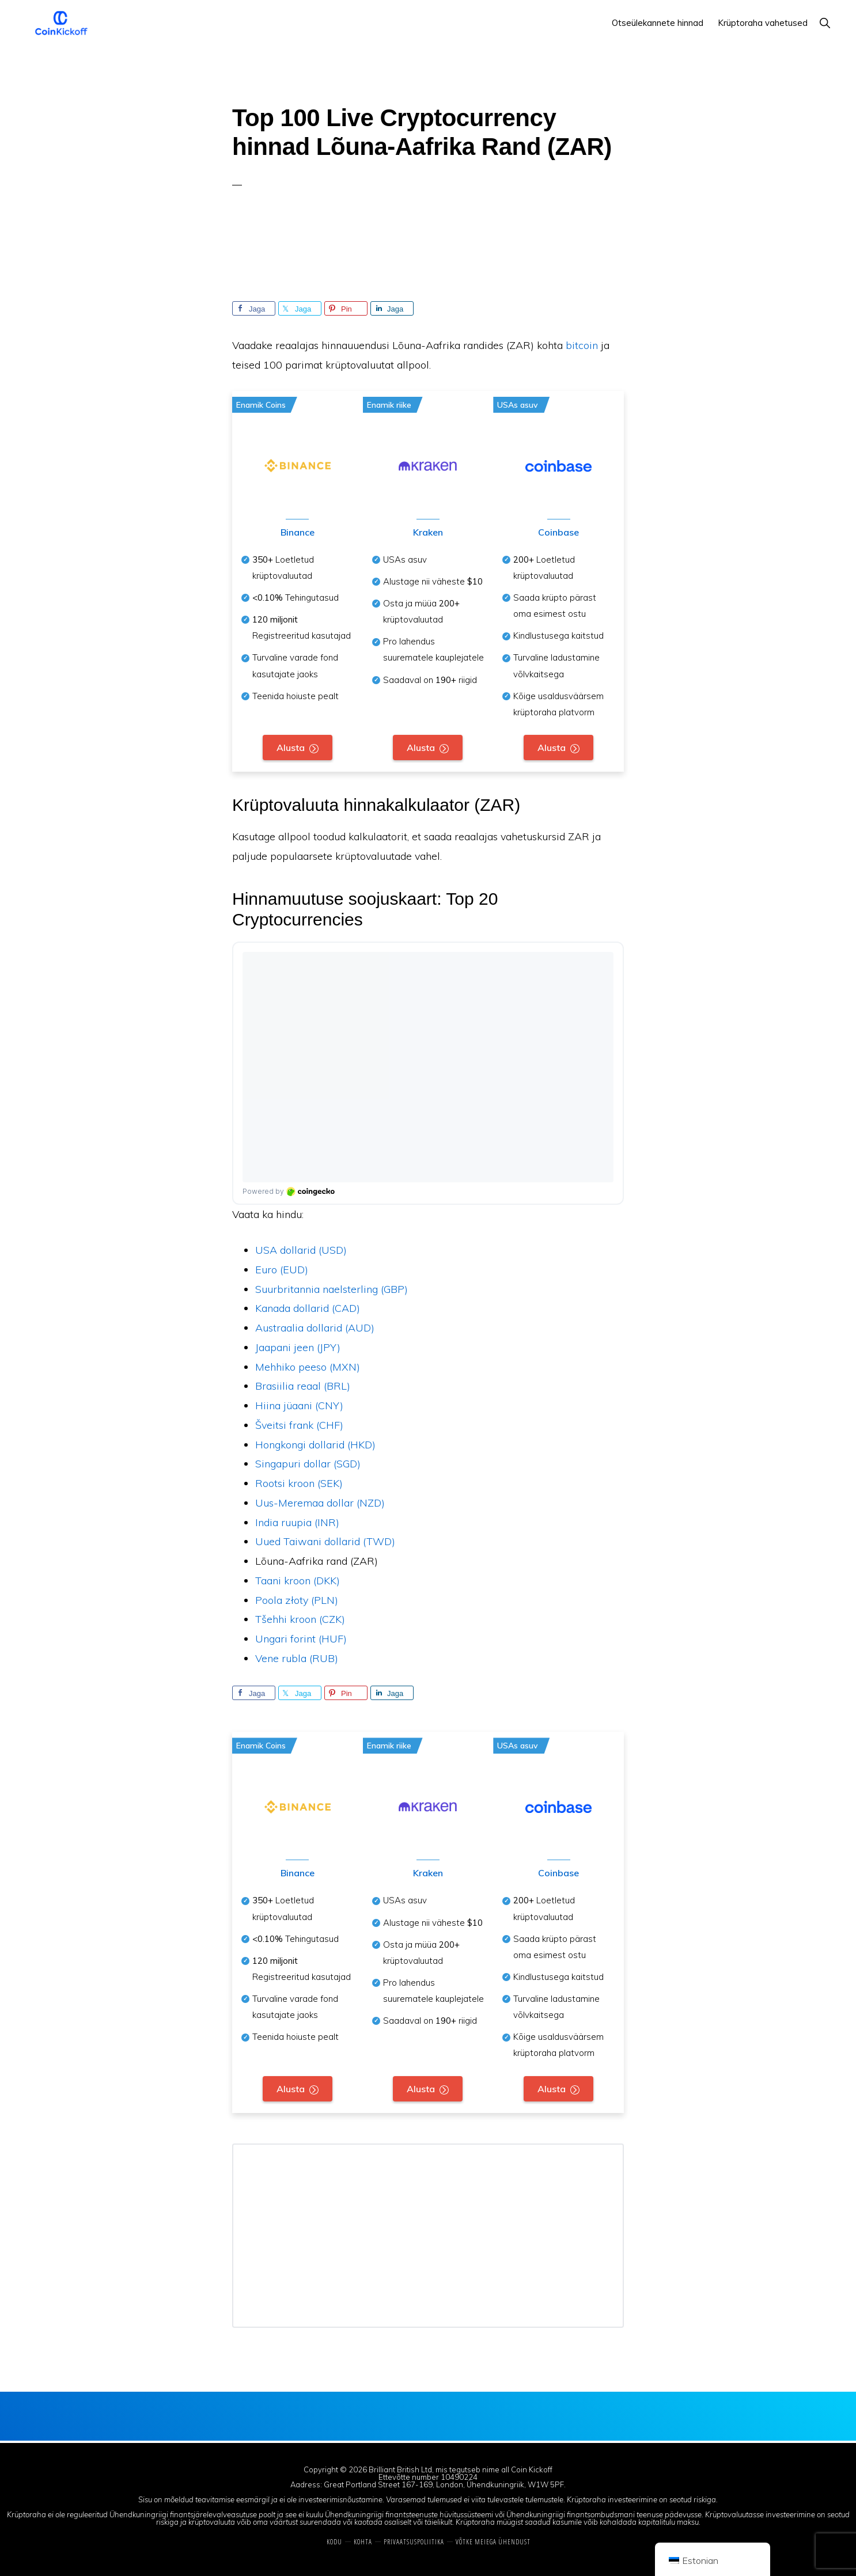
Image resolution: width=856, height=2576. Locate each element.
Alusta (291, 748)
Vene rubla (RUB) (296, 1659)
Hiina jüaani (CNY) (299, 1406)
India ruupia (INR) (297, 1523)
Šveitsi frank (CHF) (299, 1426)
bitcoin (582, 345)
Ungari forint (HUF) (301, 1639)
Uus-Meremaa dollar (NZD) (320, 1504)
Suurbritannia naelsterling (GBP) (331, 1290)
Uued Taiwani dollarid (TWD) (325, 1542)
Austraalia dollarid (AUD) (314, 1329)
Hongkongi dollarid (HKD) (315, 1445)
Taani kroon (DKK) (297, 1581)
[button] (824, 23)
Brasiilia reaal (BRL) (302, 1387)
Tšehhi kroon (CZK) (300, 1620)
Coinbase (558, 532)
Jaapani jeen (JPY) (297, 1348)
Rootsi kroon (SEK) (299, 1484)
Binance (298, 532)
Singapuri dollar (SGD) (308, 1464)
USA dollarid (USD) (301, 1251)
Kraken (427, 532)
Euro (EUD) (281, 1270)
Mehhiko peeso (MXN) (307, 1368)
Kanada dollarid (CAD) (307, 1309)
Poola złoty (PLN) (296, 1601)
